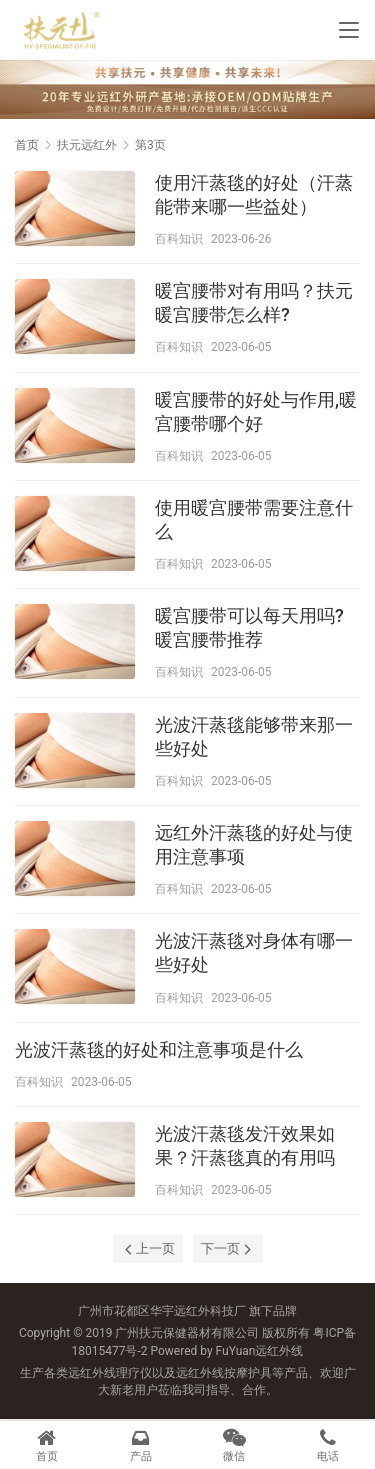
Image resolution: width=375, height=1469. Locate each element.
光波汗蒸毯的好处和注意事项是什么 (159, 1049)
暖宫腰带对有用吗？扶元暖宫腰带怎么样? (254, 302)
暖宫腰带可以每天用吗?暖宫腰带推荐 (249, 627)
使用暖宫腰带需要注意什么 (254, 519)
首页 (27, 145)
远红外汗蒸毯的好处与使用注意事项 (254, 844)
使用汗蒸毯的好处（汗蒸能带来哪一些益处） (254, 194)
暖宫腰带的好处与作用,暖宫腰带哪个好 (256, 411)
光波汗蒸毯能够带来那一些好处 (254, 736)
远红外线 (279, 1351)
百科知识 (179, 239)
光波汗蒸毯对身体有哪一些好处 (254, 952)
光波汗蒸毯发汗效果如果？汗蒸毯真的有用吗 (245, 1145)
